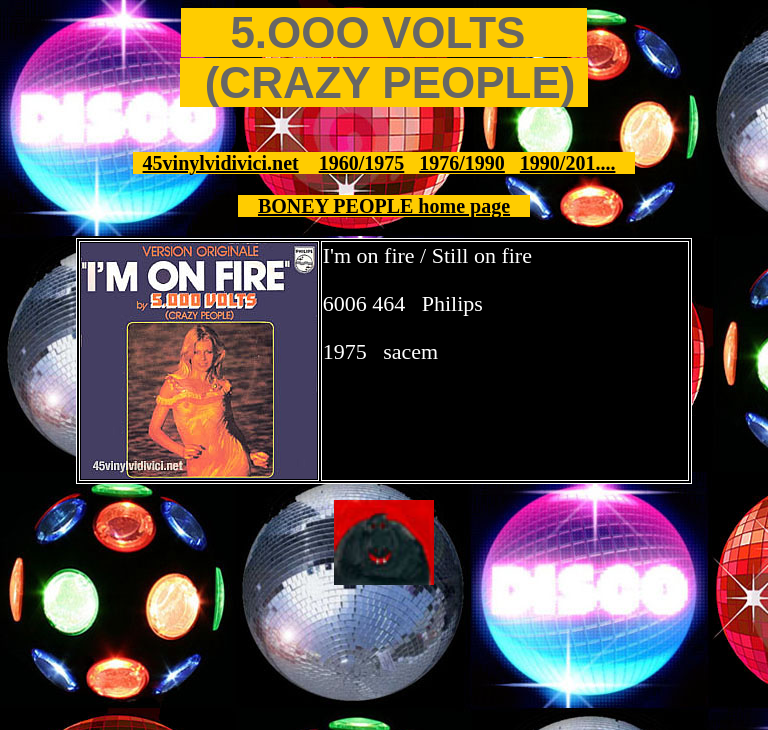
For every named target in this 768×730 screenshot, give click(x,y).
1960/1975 (362, 163)
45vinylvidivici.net (221, 163)
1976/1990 (462, 163)
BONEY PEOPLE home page (384, 206)
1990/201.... (568, 163)
